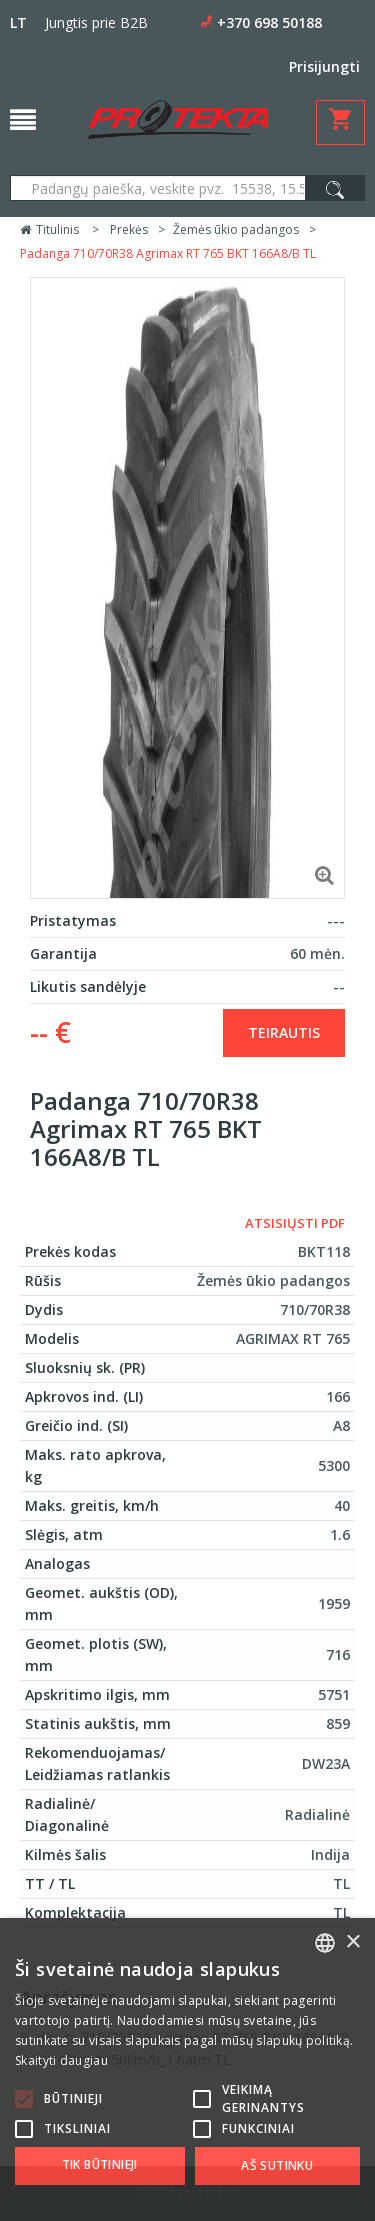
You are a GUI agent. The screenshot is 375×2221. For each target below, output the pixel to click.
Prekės (129, 229)
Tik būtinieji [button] (100, 2164)
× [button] (352, 1942)
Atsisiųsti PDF (295, 1223)
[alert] (187, 2069)
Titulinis (49, 229)
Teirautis (284, 1032)
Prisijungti (324, 66)
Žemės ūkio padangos (236, 229)
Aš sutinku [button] (277, 2165)
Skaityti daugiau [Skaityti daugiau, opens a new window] (61, 2060)
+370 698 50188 (269, 22)
